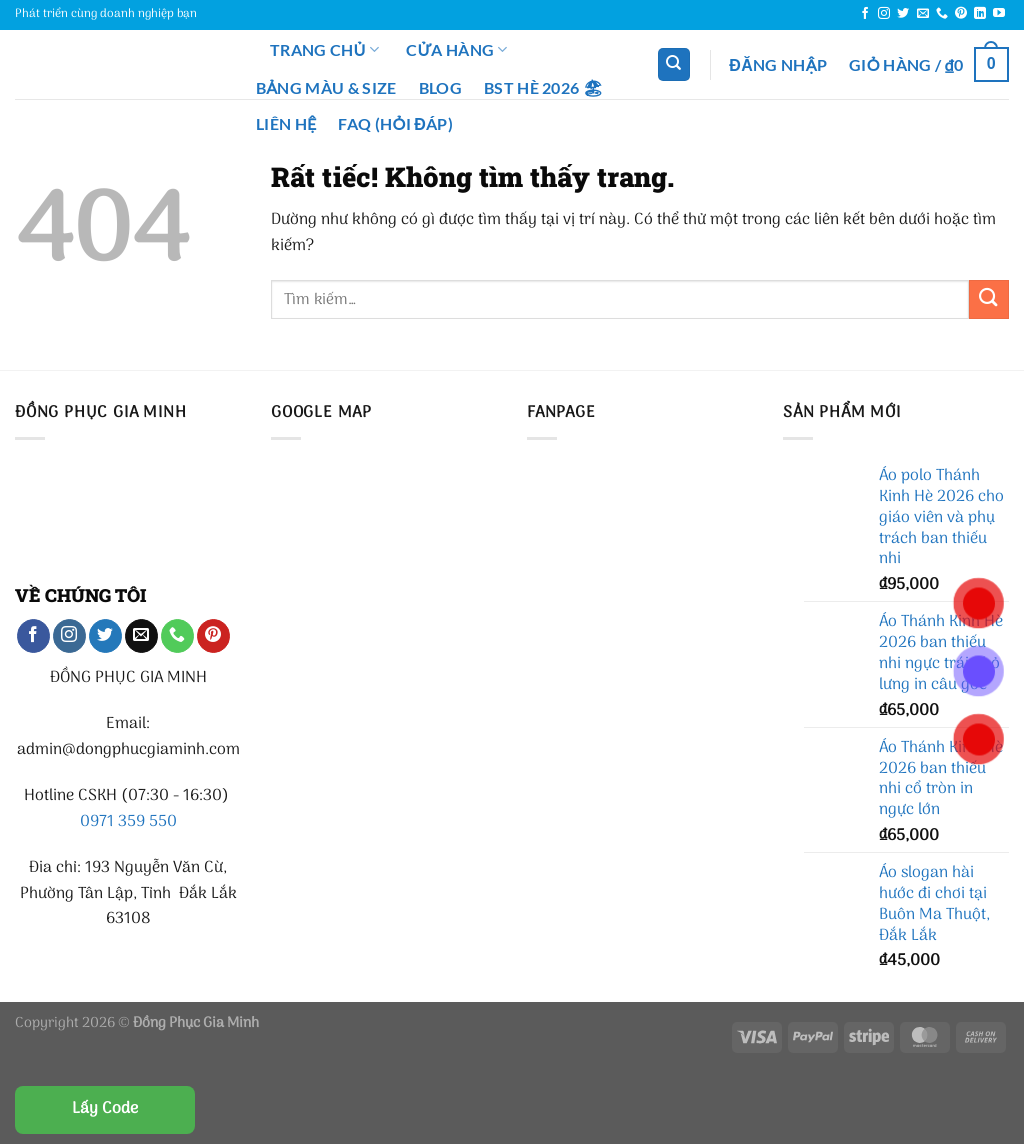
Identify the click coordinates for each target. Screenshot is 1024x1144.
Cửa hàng (457, 50)
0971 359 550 (128, 822)
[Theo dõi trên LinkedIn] (980, 14)
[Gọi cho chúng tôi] (942, 14)
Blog (440, 87)
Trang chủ (312, 50)
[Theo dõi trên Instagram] (884, 14)
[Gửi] (989, 299)
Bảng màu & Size (326, 87)
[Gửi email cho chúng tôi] (923, 14)
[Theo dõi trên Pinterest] (961, 14)
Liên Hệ (286, 123)
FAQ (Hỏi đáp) (395, 123)
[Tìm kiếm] (674, 64)
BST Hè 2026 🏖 (543, 87)
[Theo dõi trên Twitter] (903, 14)
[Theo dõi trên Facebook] (865, 14)
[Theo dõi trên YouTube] (999, 14)
